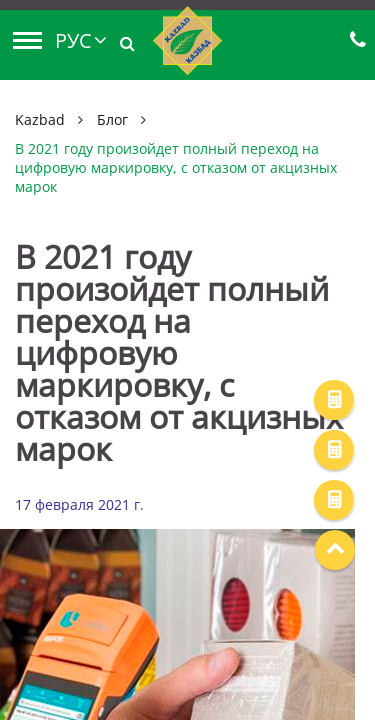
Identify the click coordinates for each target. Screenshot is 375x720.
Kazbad (40, 119)
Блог (112, 119)
